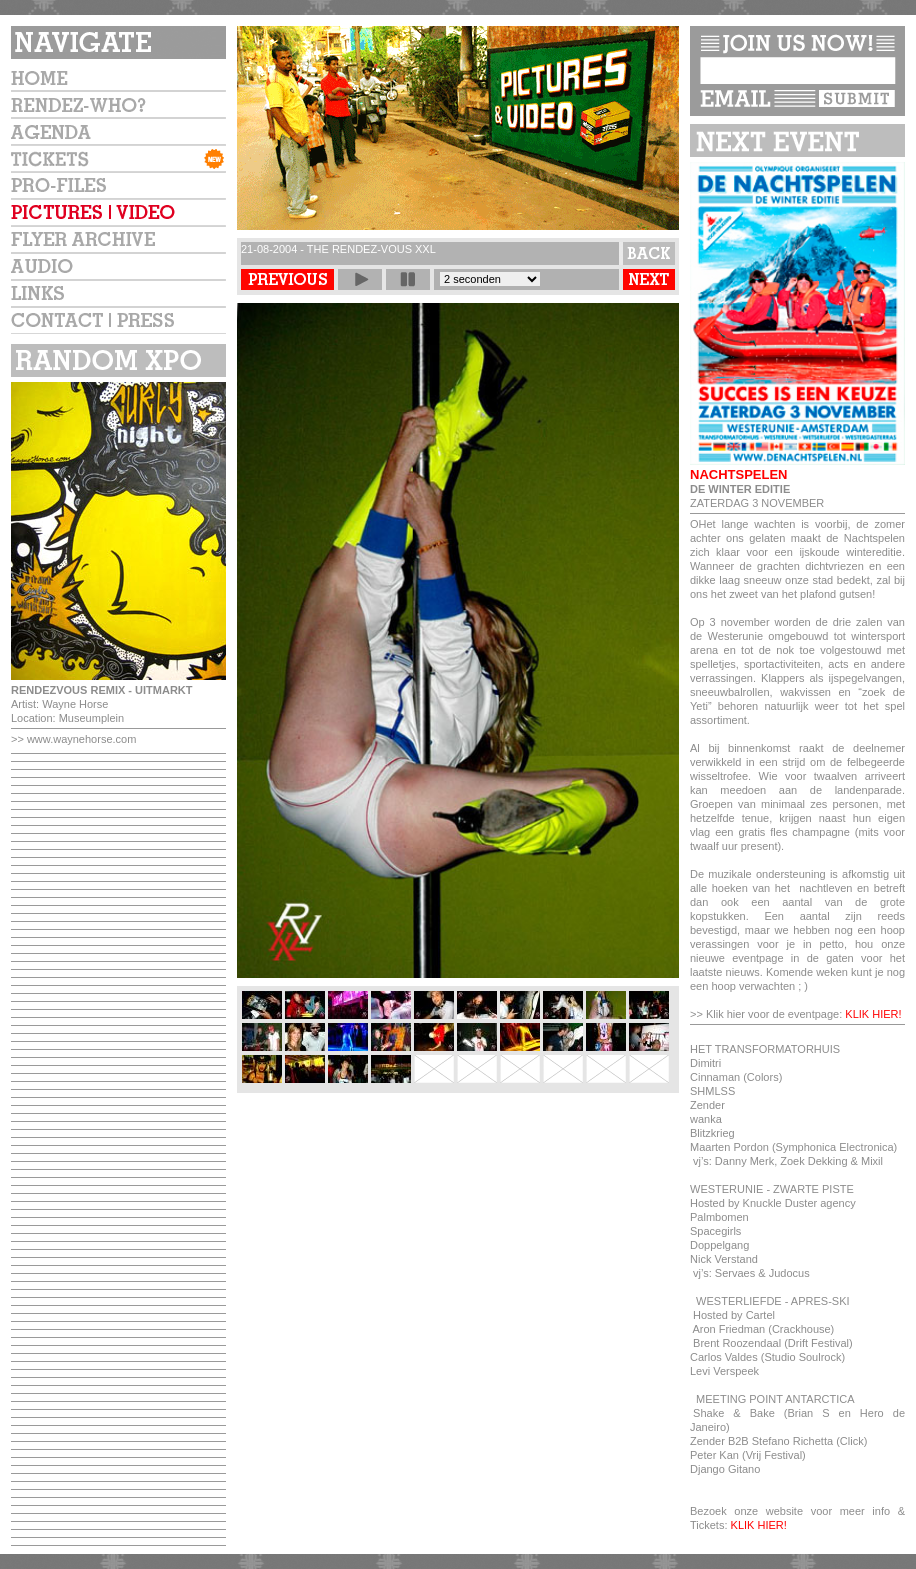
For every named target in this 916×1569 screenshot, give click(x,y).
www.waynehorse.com (81, 739)
